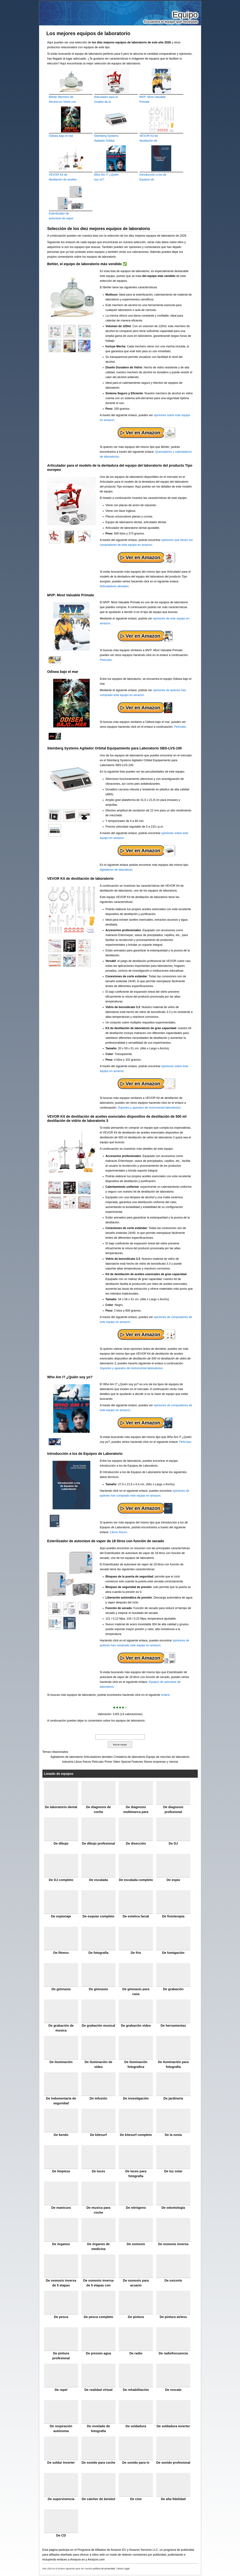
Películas (106, 660)
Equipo (185, 14)
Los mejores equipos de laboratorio (88, 33)
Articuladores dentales (114, 586)
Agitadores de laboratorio (116, 869)
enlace (165, 1694)
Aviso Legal (123, 2568)
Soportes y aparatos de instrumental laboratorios (149, 1107)
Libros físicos (118, 1532)
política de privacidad (104, 2568)
